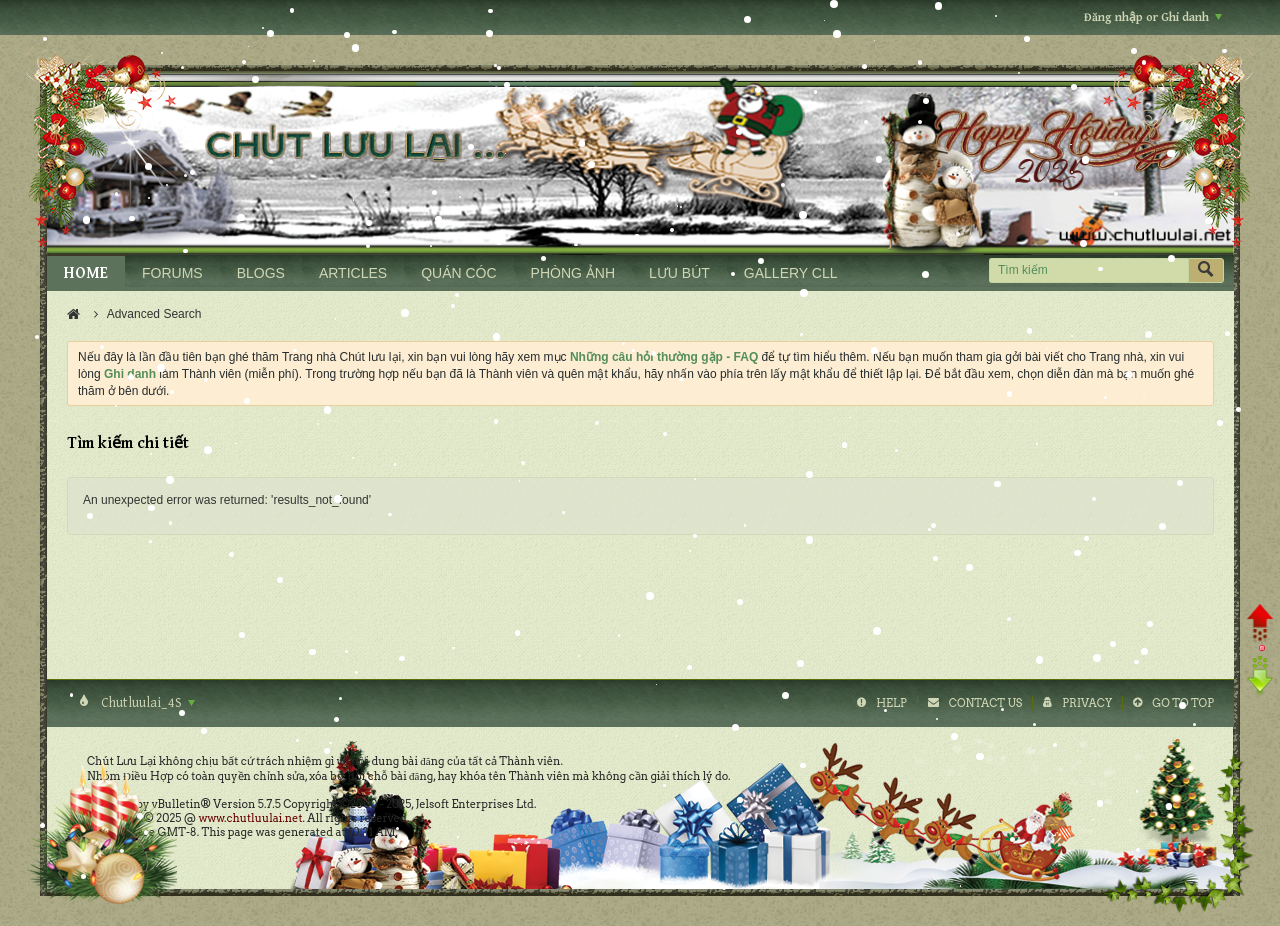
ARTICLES (353, 273)
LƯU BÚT (679, 273)
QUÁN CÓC (458, 273)
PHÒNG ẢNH (573, 273)
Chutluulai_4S (146, 703)
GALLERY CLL (791, 273)
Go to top (1183, 703)
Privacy (1087, 703)
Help (891, 703)
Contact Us (985, 703)
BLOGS (261, 273)
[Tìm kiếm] (1088, 270)
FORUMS (172, 273)
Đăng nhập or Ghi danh (1153, 17)
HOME (86, 273)
